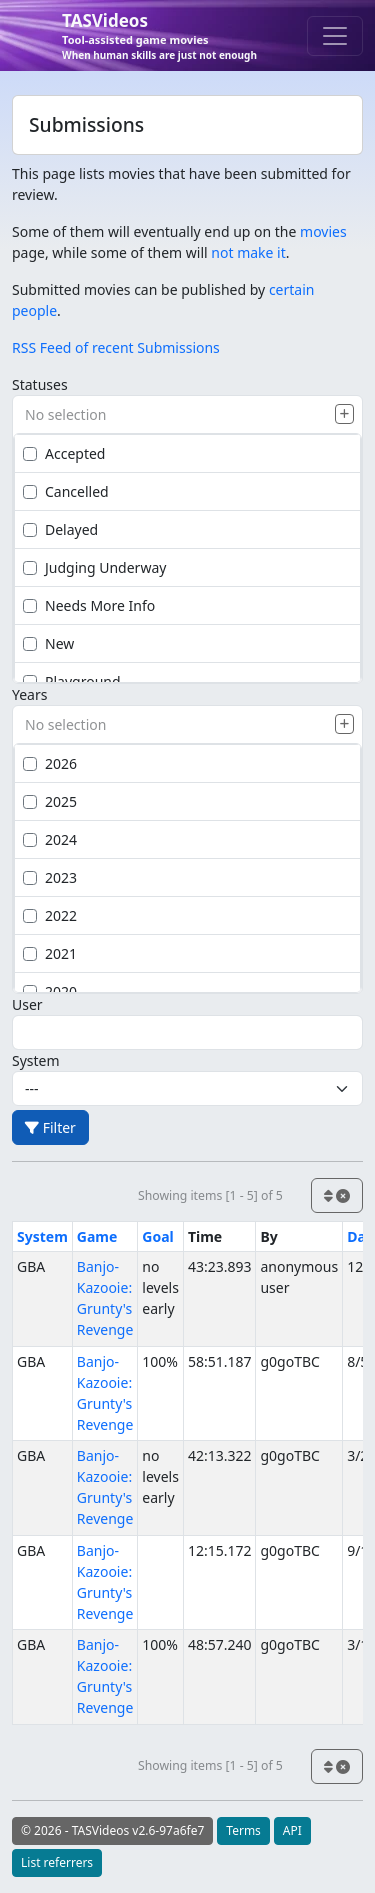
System (36, 1060)
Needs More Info (89, 605)
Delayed (60, 529)
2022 (50, 915)
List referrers (57, 1862)
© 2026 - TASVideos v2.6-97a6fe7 (112, 1830)
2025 (50, 801)
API (292, 1830)
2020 (50, 991)
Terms (243, 1830)
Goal (157, 1236)
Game (97, 1236)
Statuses (40, 384)
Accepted (64, 453)
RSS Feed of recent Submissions (116, 347)
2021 (50, 953)
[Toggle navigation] (335, 36)
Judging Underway (94, 567)
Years (29, 694)
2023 (50, 877)
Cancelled (66, 491)
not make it (248, 252)
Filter (50, 1127)
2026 (50, 763)
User (27, 1004)
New (48, 643)
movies (323, 231)
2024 (50, 839)
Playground (72, 681)
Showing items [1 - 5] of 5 (210, 1195)
